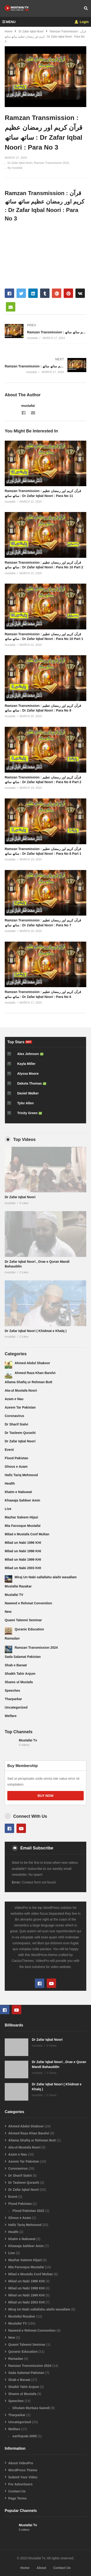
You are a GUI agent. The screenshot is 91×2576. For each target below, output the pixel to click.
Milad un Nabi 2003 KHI (23, 1568)
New (8, 1611)
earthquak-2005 (24, 2436)
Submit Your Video (22, 2477)
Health (10, 1483)
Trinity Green (30, 1113)
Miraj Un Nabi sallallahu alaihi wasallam (46, 1577)
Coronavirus (14, 1416)
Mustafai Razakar (18, 1586)
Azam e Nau (14, 1399)
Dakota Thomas (32, 1083)
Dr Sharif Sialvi (16, 1424)
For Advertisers (20, 2484)
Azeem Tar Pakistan (20, 1407)
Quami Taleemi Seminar (23, 1620)
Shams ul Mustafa (19, 1682)
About (41, 2568)
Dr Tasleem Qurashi (20, 1433)
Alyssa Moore (28, 1073)
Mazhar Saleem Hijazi (21, 1517)
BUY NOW (45, 1796)
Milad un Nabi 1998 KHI (23, 1551)
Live (8, 1509)
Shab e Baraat (16, 1665)
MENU (9, 22)
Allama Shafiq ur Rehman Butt (28, 1382)
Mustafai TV (14, 1595)
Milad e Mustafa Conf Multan (27, 1534)
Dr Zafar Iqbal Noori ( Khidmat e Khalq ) (35, 1331)
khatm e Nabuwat (18, 1492)
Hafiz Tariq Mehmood (21, 1475)
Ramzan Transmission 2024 (51, 163)
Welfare (11, 1716)
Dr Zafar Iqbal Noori (31, 31)
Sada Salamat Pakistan (23, 1657)
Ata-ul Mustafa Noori (21, 1390)
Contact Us (17, 2491)
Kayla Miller (26, 1064)
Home (8, 31)
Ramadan (12, 1638)
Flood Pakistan (16, 1458)
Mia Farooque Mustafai (23, 1526)
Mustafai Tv (28, 1740)
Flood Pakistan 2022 (28, 2211)
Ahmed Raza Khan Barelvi (35, 1373)
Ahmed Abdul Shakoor (32, 1363)
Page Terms (17, 2498)
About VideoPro (20, 2463)
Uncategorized (16, 1707)
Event (9, 1450)
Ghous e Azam (16, 1466)
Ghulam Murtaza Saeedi (31, 2408)
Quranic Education (29, 1629)
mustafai (28, 406)
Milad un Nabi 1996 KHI (23, 1542)
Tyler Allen (25, 1103)
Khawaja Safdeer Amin (22, 1500)
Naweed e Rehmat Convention (28, 1603)
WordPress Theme (22, 2470)
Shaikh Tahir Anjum (20, 1673)
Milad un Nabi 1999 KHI (23, 1559)
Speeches (12, 1690)
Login (82, 22)
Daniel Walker (28, 1093)
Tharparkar (13, 1699)
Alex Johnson (31, 1054)
